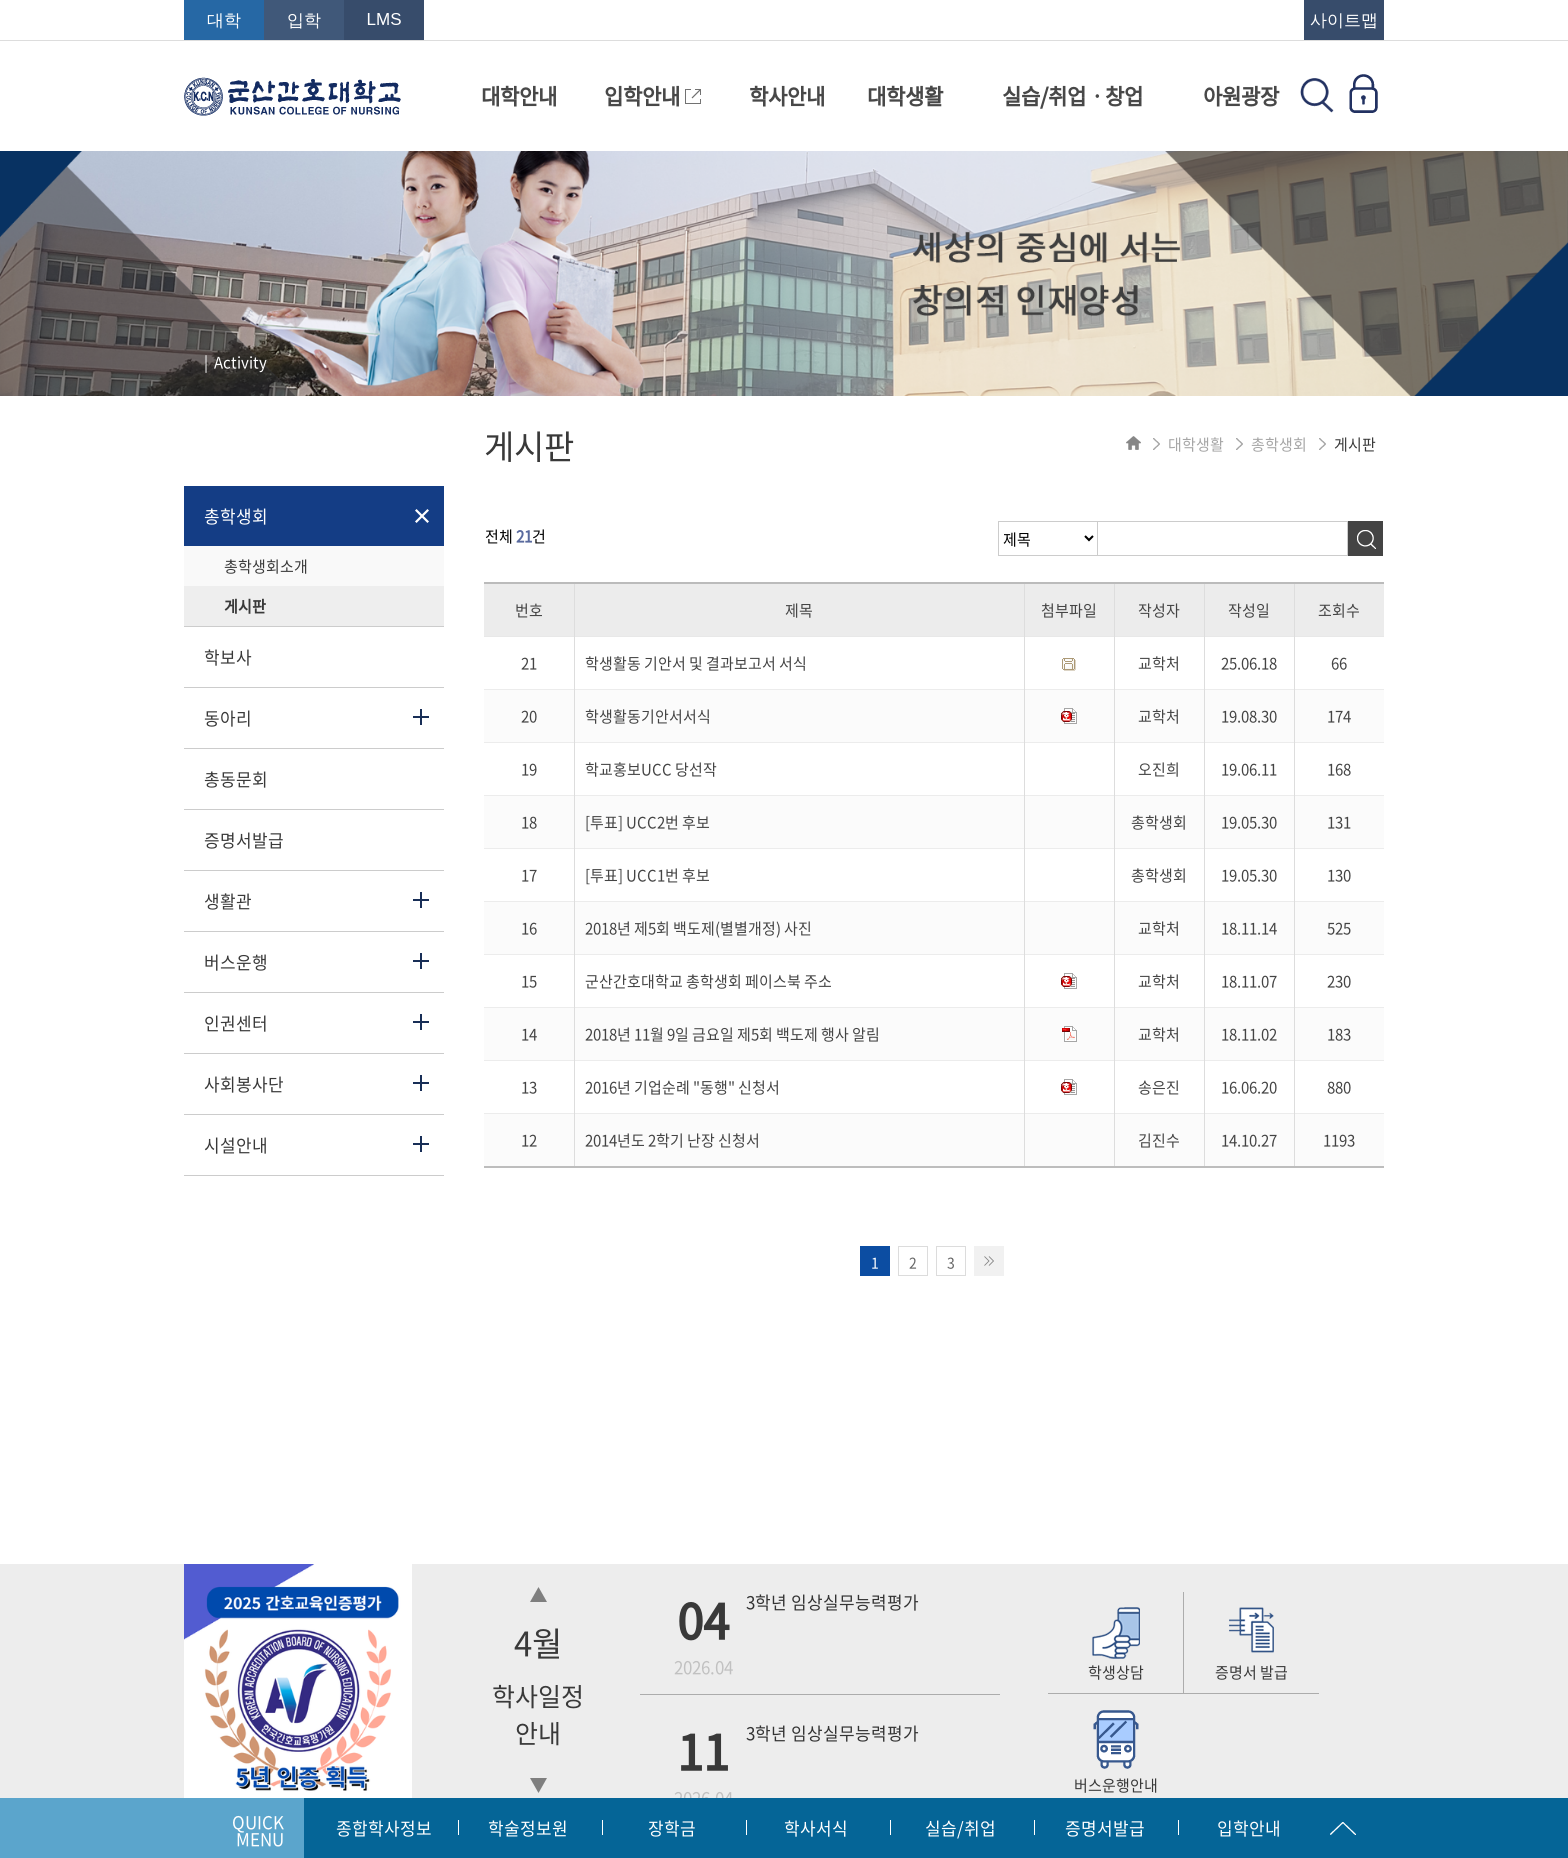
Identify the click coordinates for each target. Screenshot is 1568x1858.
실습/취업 (960, 1827)
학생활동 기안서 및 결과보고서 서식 (696, 663)
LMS (384, 19)
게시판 (245, 606)
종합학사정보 (384, 1827)
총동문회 (236, 778)
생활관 (228, 900)
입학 (304, 20)
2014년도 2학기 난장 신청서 (672, 1140)
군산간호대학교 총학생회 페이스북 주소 (708, 981)
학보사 (228, 656)
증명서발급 (244, 839)
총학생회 (236, 515)
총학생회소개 (266, 566)
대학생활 (905, 95)
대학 (224, 20)
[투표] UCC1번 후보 (647, 875)
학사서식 (816, 1827)
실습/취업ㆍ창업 (1072, 95)
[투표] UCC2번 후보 (647, 822)
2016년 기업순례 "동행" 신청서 (682, 1087)
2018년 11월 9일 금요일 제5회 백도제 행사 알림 (732, 1034)
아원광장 (1241, 95)
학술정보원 (528, 1827)
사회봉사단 (244, 1083)
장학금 (672, 1827)
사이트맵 (1344, 20)
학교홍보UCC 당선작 (651, 769)
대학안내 (519, 95)
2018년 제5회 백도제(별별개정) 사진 (698, 928)
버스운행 (236, 961)
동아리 (228, 717)
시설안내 (236, 1144)
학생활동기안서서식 (648, 716)
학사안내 (787, 95)
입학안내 (652, 95)
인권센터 (236, 1022)
